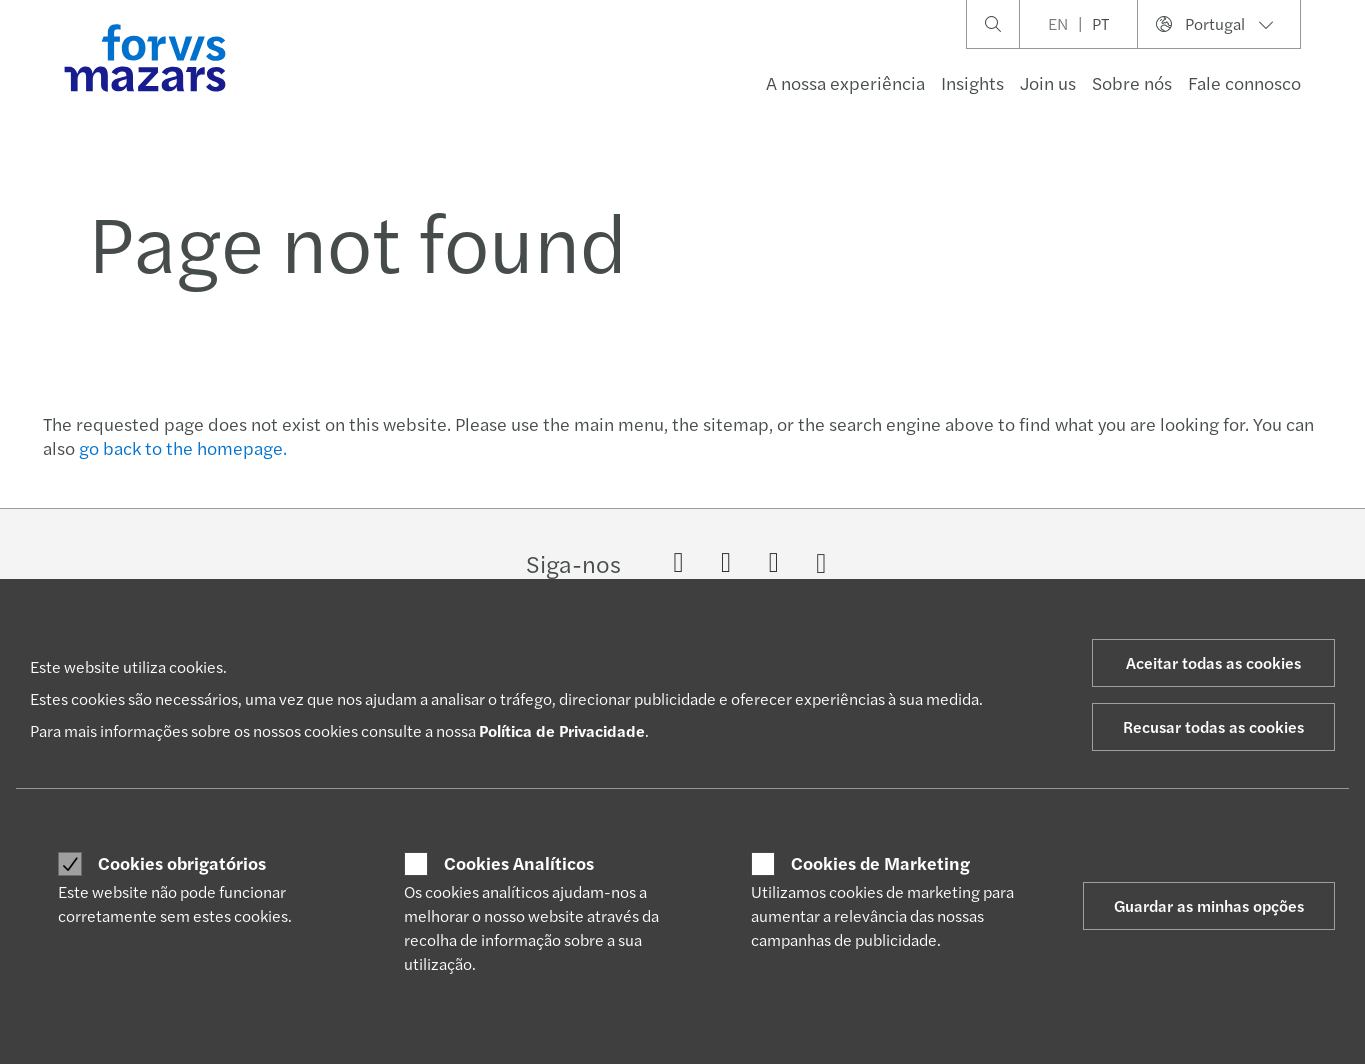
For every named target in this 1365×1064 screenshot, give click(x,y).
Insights (972, 82)
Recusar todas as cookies (1213, 726)
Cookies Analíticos (519, 863)
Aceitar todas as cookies (1213, 662)
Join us (1048, 82)
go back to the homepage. (183, 447)
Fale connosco (1244, 82)
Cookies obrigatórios (182, 863)
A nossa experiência (845, 82)
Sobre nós (1132, 82)
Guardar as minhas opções (1209, 905)
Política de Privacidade (562, 730)
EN (1058, 23)
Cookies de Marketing (880, 863)
